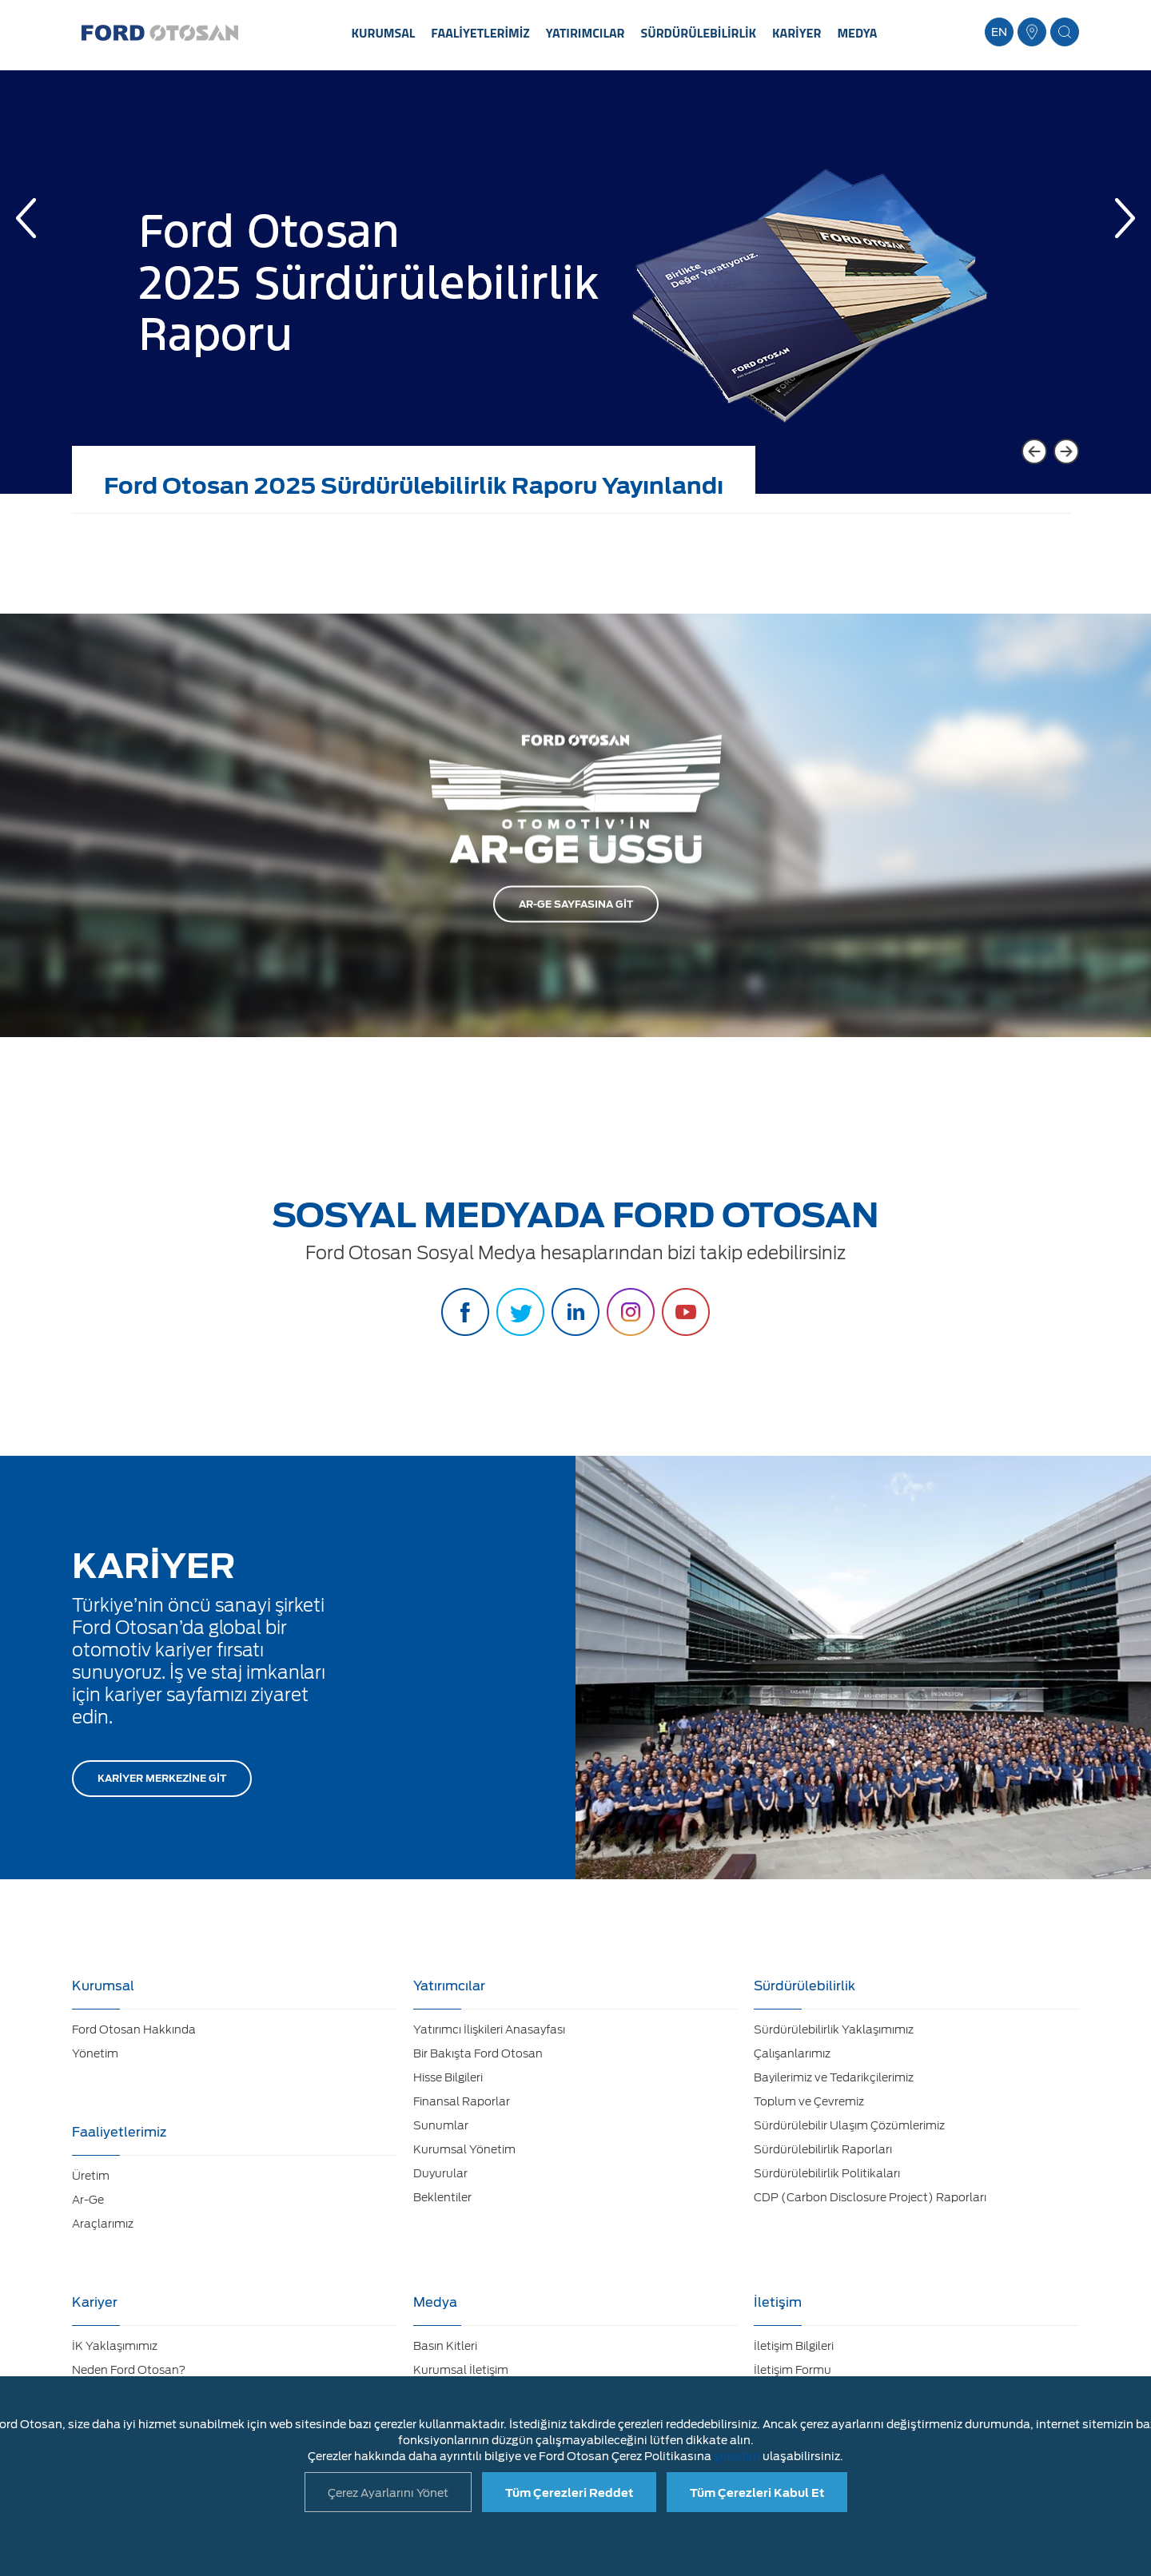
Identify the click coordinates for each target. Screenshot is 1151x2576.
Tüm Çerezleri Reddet (569, 2493)
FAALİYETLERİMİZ (480, 32)
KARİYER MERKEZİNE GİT (162, 1778)
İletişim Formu (792, 2369)
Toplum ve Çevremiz (809, 2101)
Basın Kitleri (445, 2345)
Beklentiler (442, 2197)
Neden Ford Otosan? (128, 2369)
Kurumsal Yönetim (464, 2149)
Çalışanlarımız (792, 2053)
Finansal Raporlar (461, 2101)
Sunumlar (440, 2125)
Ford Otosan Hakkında (134, 2029)
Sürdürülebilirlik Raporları (823, 2149)
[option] (575, 294)
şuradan (737, 2456)
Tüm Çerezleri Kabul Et (757, 2493)
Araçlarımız (102, 2223)
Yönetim (95, 2053)
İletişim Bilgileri (794, 2345)
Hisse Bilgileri (448, 2077)
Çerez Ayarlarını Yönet (388, 2493)
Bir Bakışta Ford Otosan (478, 2053)
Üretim (91, 2175)
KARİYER (796, 32)
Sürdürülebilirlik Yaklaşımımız (834, 2029)
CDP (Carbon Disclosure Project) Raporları (870, 2197)
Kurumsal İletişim (460, 2369)
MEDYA (857, 32)
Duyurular (440, 2173)
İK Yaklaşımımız (114, 2345)
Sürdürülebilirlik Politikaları (827, 2173)
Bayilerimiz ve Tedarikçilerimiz (834, 2077)
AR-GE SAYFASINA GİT (576, 904)
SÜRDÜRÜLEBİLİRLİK (699, 32)
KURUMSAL (384, 32)
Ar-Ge (88, 2199)
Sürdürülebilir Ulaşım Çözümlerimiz (849, 2125)
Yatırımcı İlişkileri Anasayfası (489, 2029)
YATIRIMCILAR (585, 32)
